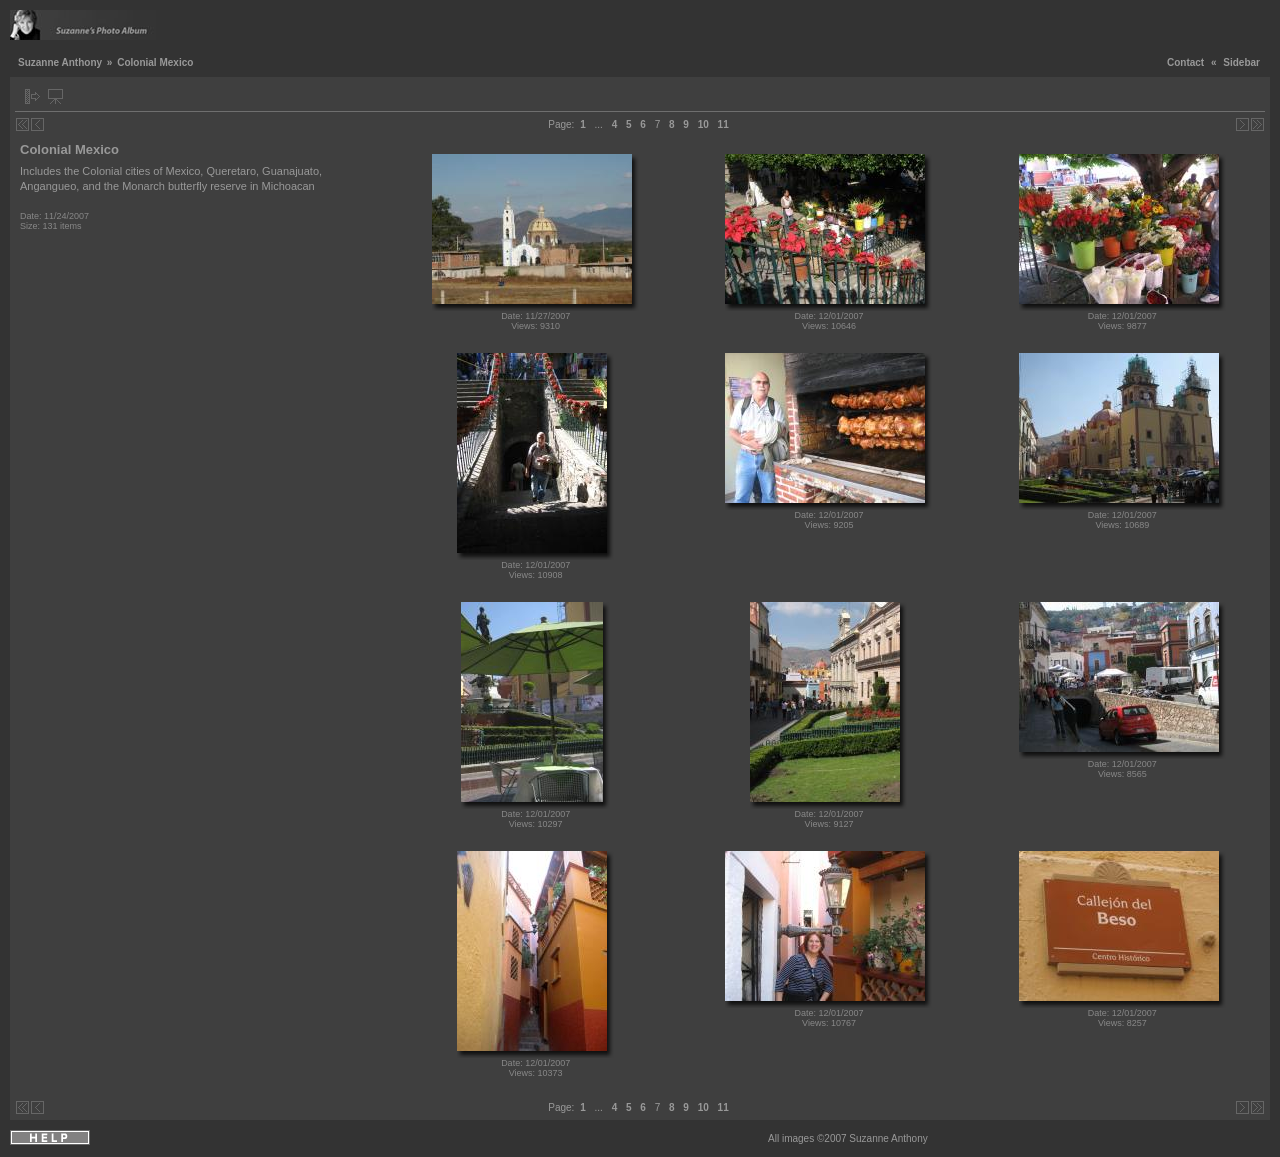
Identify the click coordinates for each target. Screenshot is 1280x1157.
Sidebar (1241, 62)
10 (703, 124)
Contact (1185, 62)
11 (723, 124)
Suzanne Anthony (60, 62)
